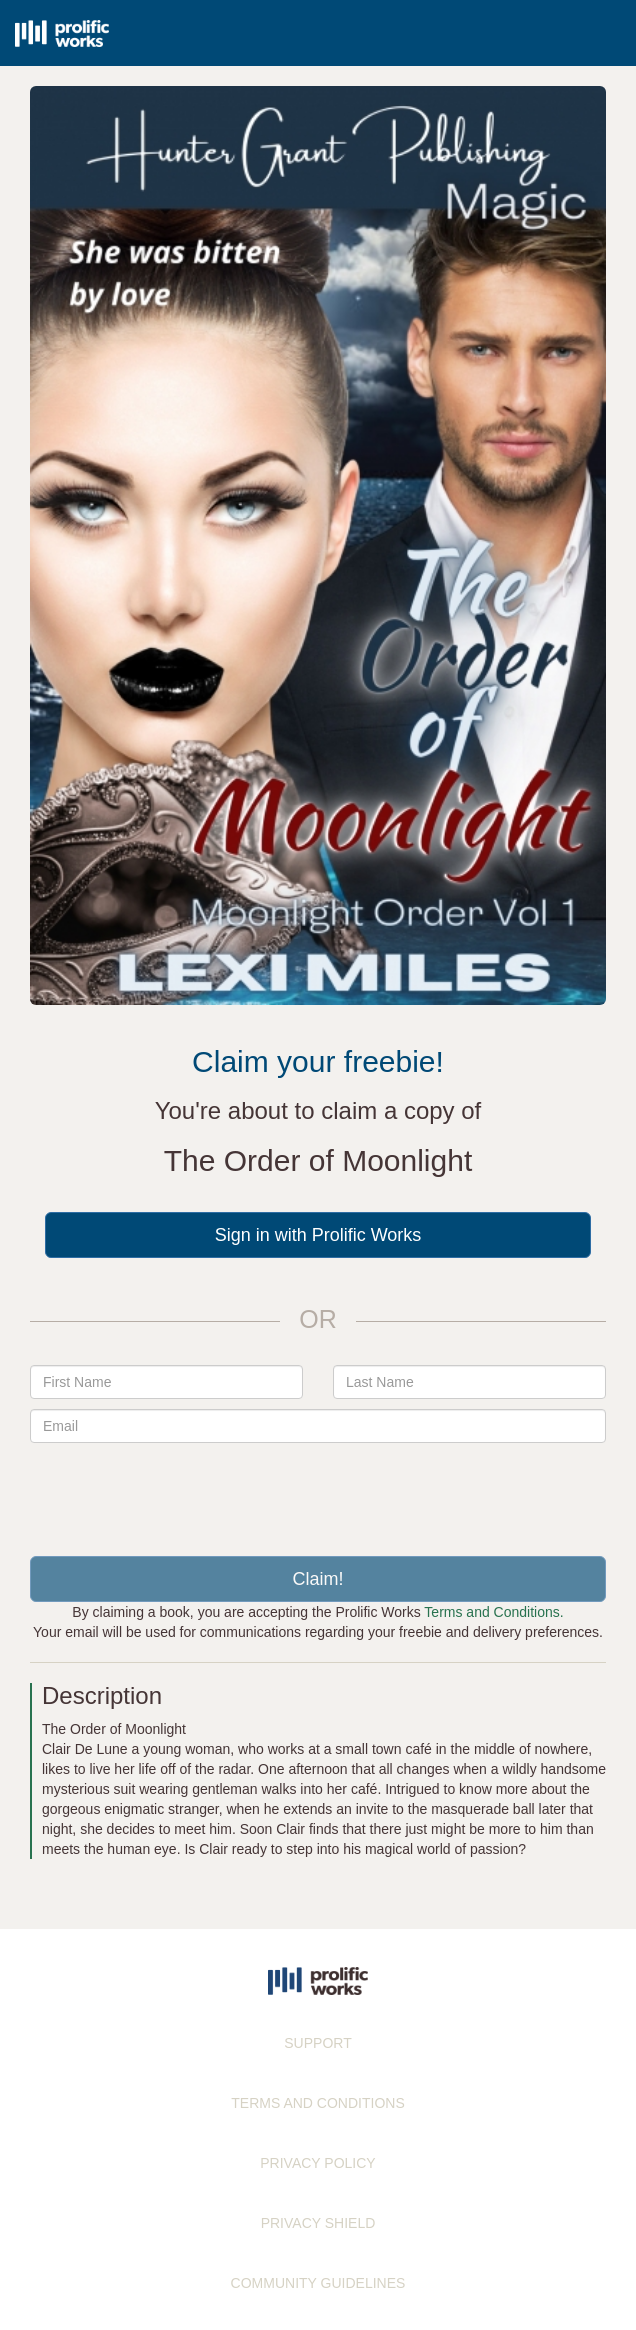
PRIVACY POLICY (317, 2163)
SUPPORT (317, 2043)
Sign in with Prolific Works (318, 1235)
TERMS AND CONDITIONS (317, 2103)
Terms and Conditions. (493, 1612)
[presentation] (318, 1492)
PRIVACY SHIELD (318, 2223)
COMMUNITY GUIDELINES (318, 2283)
